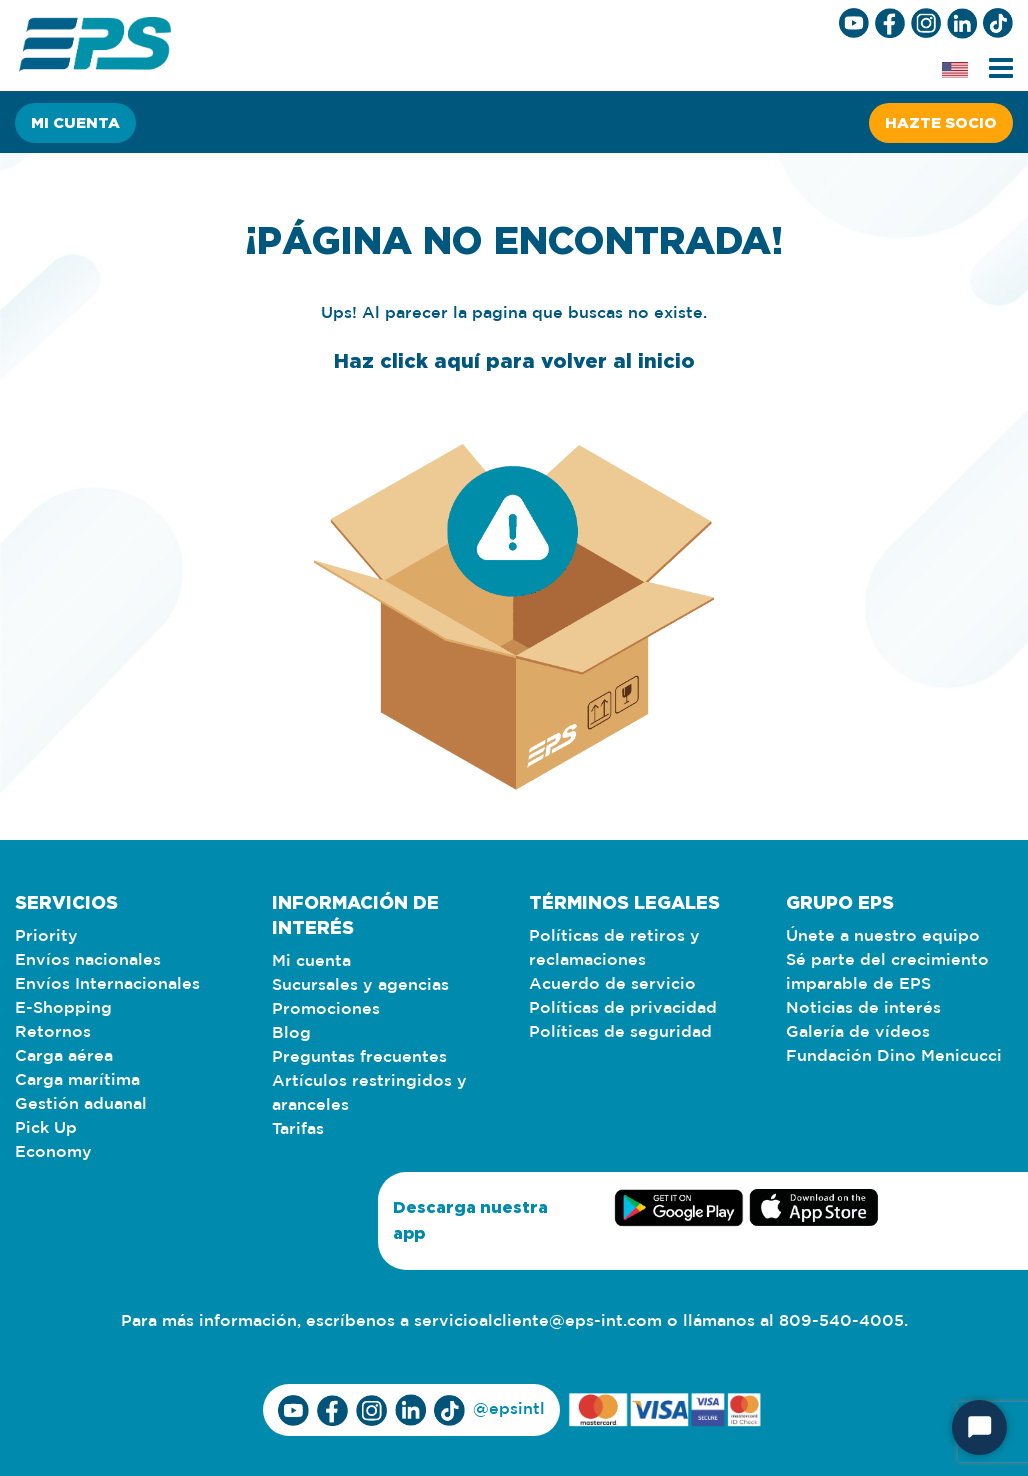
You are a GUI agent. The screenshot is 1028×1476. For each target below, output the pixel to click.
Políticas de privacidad (623, 1008)
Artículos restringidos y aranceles (369, 1093)
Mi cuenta (75, 122)
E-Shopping (63, 1008)
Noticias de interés (863, 1008)
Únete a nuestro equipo (883, 936)
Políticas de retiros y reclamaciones (614, 948)
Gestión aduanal (81, 1104)
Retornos (53, 1032)
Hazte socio (941, 122)
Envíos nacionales (88, 960)
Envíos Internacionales (107, 984)
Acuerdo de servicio (612, 984)
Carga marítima (77, 1080)
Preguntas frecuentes (359, 1057)
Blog (291, 1033)
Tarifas (298, 1129)
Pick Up (46, 1128)
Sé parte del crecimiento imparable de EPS (887, 972)
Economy (53, 1152)
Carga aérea (64, 1056)
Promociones (326, 1009)
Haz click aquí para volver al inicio (514, 360)
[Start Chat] (979, 1427)
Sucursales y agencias (360, 985)
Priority (46, 936)
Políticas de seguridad (620, 1032)
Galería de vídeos (858, 1032)
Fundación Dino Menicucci (894, 1056)
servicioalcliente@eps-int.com (538, 1321)
